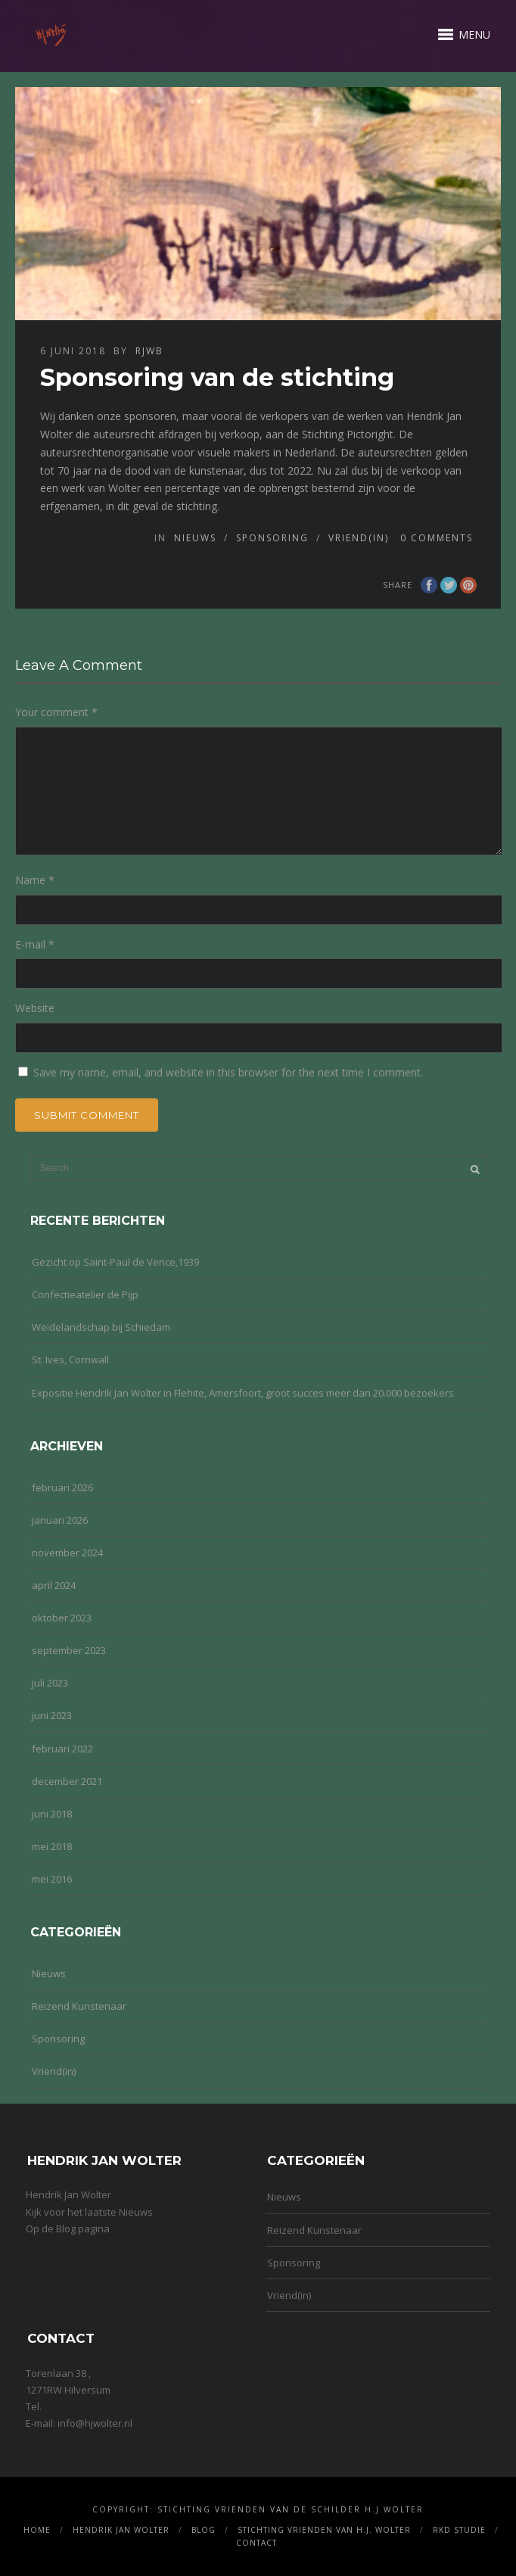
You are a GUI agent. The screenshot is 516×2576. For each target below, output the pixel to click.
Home (37, 2530)
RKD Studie (459, 2530)
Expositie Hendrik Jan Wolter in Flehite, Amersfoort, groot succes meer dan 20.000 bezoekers (243, 1393)
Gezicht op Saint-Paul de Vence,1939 (115, 1262)
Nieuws (195, 537)
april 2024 (54, 1585)
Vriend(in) (358, 537)
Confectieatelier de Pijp (85, 1294)
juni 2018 (52, 1814)
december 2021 (67, 1781)
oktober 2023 (62, 1617)
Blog (203, 2530)
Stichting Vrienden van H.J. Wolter (324, 2530)
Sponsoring (272, 537)
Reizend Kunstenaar (79, 2006)
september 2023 (69, 1650)
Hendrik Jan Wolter (121, 2530)
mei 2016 (52, 1879)
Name (34, 880)
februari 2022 (62, 1748)
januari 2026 (60, 1520)
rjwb (149, 350)
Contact (256, 2542)
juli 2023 (50, 1683)
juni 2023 (52, 1715)
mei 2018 (52, 1846)
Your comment (56, 712)
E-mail (34, 944)
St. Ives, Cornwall (70, 1359)
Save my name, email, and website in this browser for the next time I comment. (228, 1072)
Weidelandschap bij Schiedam (101, 1327)
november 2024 (67, 1552)
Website (34, 1008)
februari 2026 (62, 1487)
